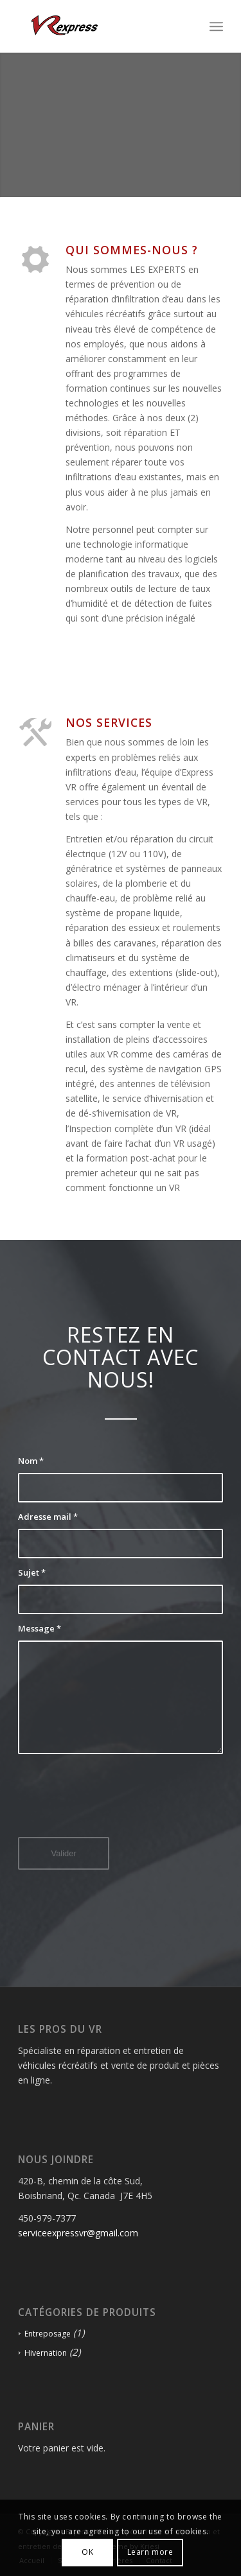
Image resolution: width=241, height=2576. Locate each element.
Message (39, 1628)
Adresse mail (48, 1516)
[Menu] (216, 26)
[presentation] (115, 1805)
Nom (31, 1460)
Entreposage (47, 2333)
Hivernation (45, 2352)
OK (87, 2551)
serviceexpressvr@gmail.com (78, 2233)
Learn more (150, 2551)
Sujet (32, 1572)
